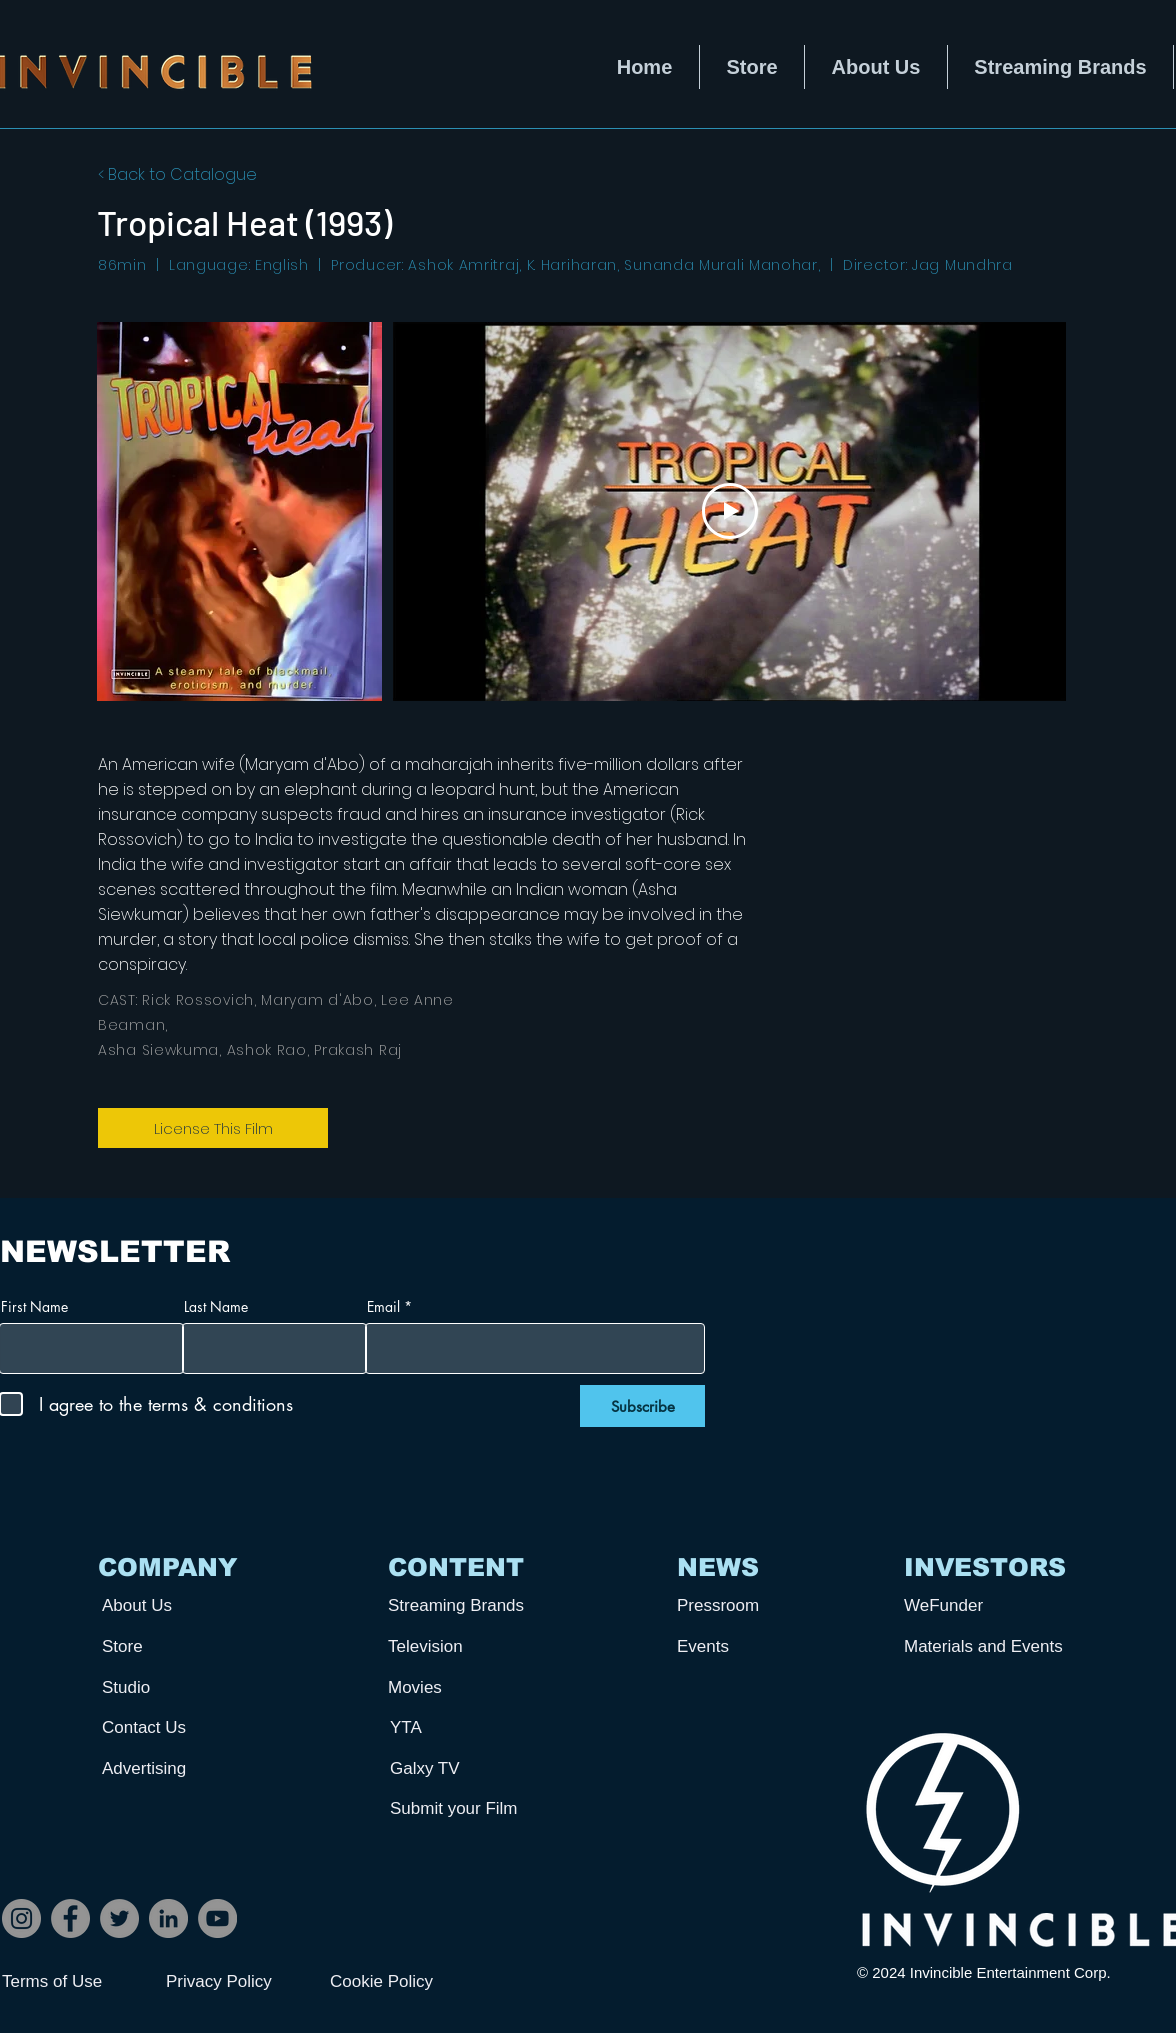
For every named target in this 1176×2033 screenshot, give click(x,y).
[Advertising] (176, 1768)
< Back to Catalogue (177, 174)
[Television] (462, 1646)
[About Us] (176, 1605)
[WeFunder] (978, 1605)
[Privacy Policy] (237, 1982)
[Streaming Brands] (462, 1605)
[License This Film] (213, 1128)
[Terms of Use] (73, 1982)
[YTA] (464, 1727)
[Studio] (176, 1687)
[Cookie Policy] (401, 1982)
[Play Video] (730, 511)
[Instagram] (21, 1918)
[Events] (751, 1646)
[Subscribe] (642, 1406)
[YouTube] (217, 1918)
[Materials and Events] (991, 1646)
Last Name (216, 1307)
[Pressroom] (751, 1605)
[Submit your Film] (464, 1808)
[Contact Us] (176, 1727)
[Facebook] (70, 1918)
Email (383, 1307)
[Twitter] (119, 1918)
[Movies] (462, 1687)
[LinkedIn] (168, 1918)
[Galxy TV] (464, 1768)
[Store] (176, 1646)
